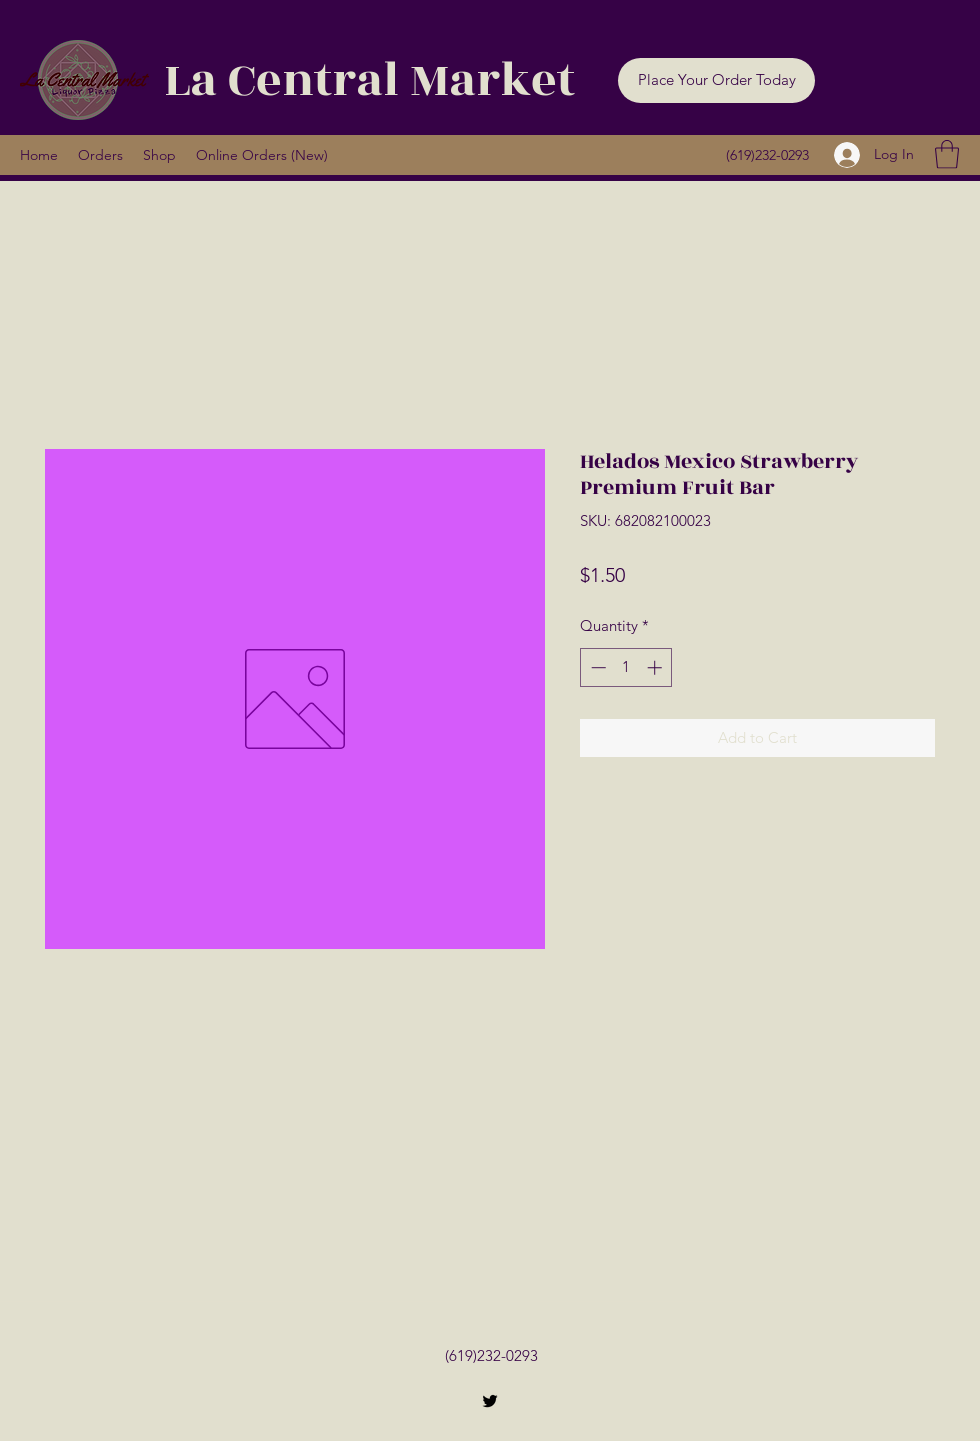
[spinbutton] (626, 667)
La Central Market (369, 80)
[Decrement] (596, 667)
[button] (716, 80)
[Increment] (656, 667)
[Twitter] (490, 1401)
